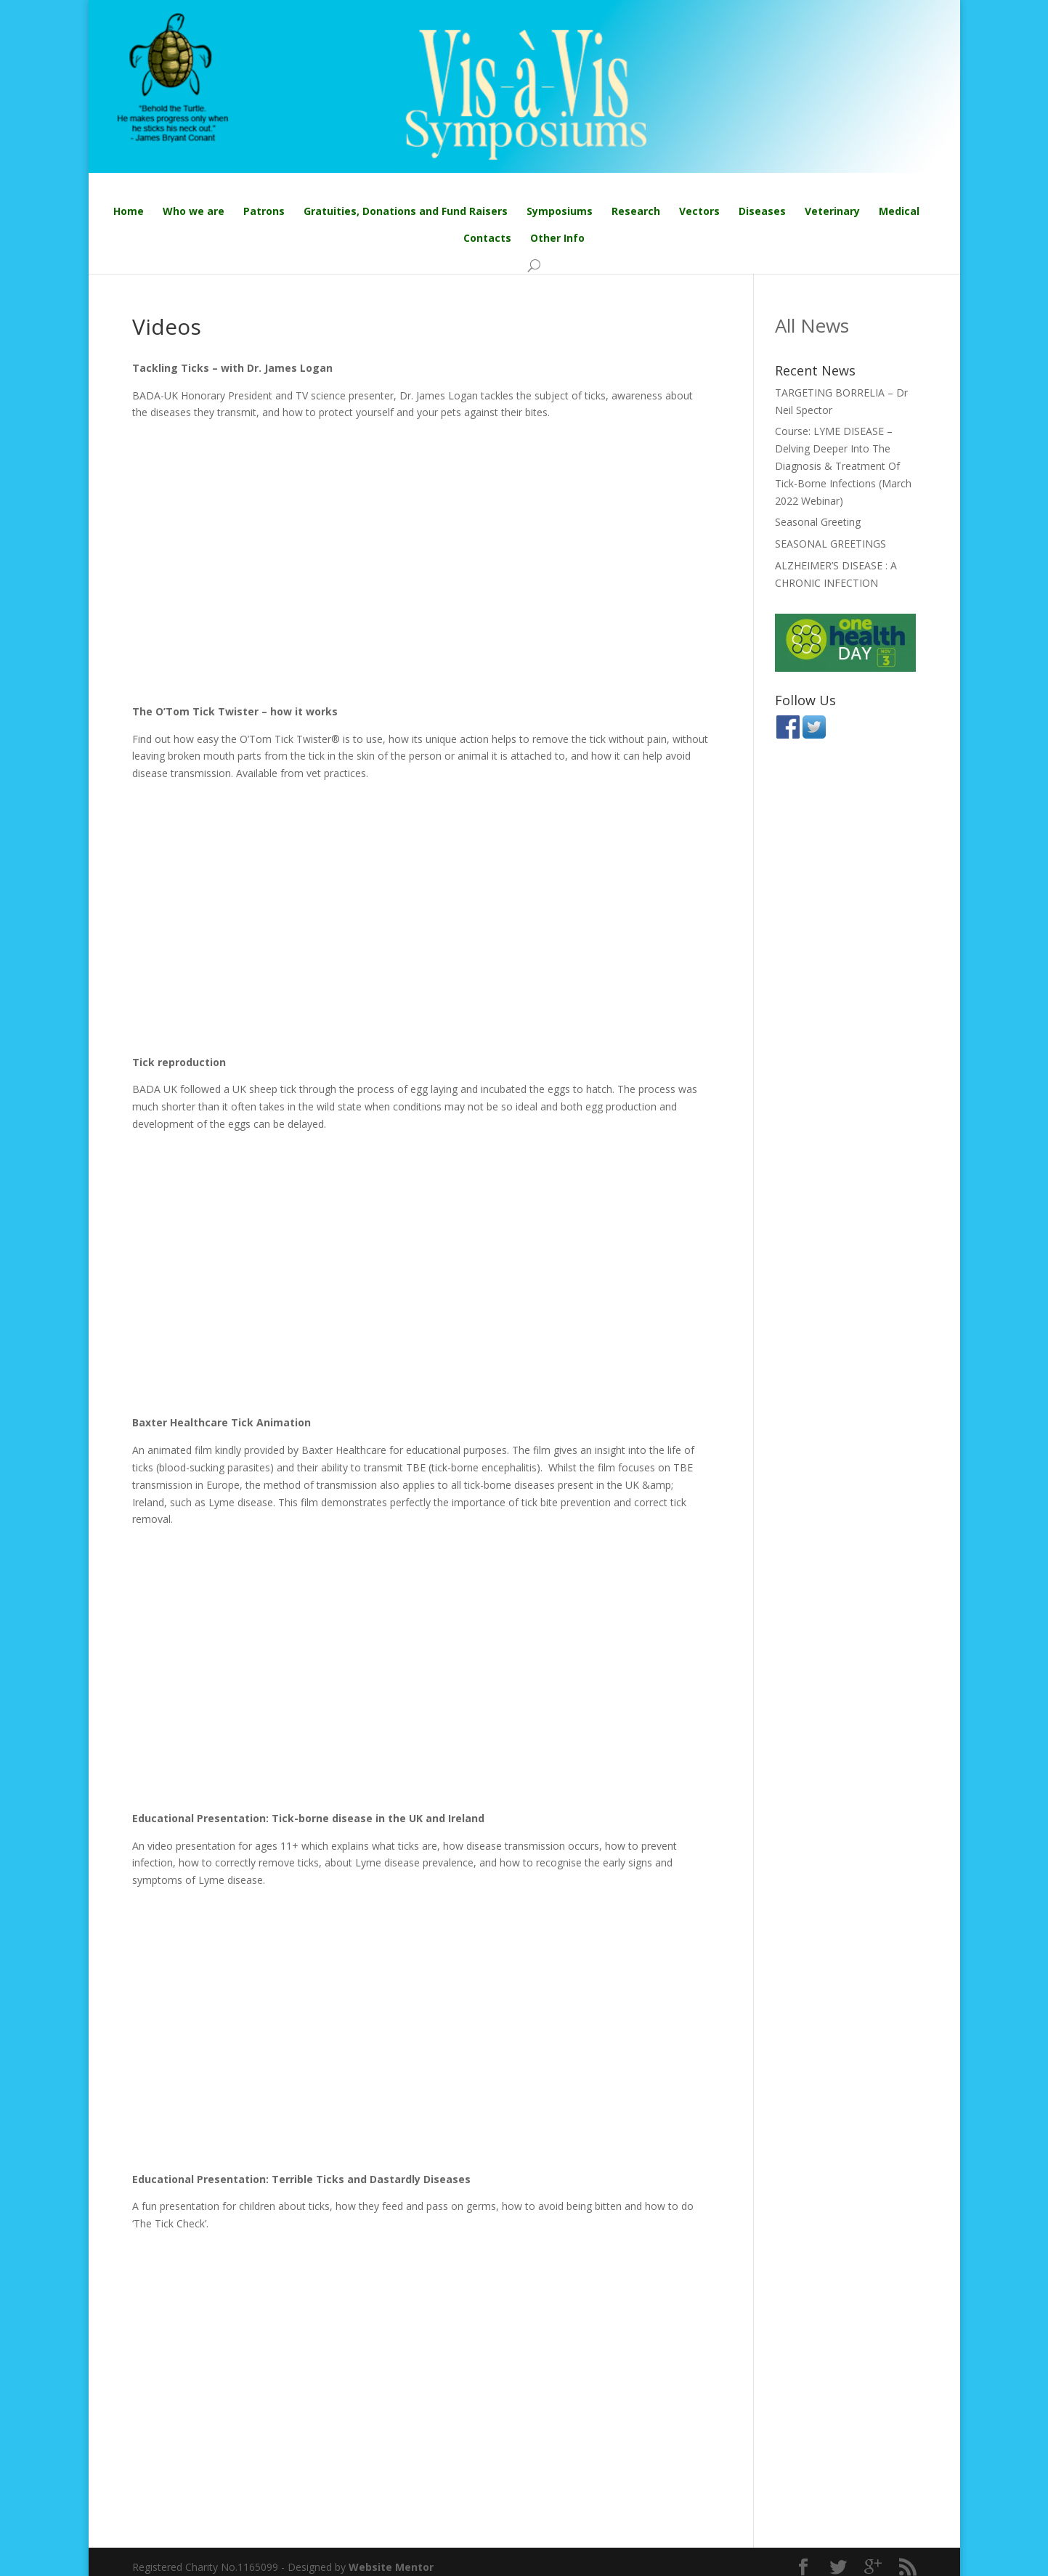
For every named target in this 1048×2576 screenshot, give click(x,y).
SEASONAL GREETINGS (830, 543)
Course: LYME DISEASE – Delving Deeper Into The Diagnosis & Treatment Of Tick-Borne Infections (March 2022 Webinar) (843, 466)
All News (812, 325)
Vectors (699, 212)
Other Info (557, 238)
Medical (899, 212)
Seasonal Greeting (818, 522)
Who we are (193, 212)
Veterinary (832, 212)
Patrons (264, 212)
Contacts (487, 238)
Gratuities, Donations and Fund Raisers (406, 212)
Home (128, 212)
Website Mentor (391, 2567)
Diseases (762, 212)
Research (636, 212)
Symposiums (560, 212)
